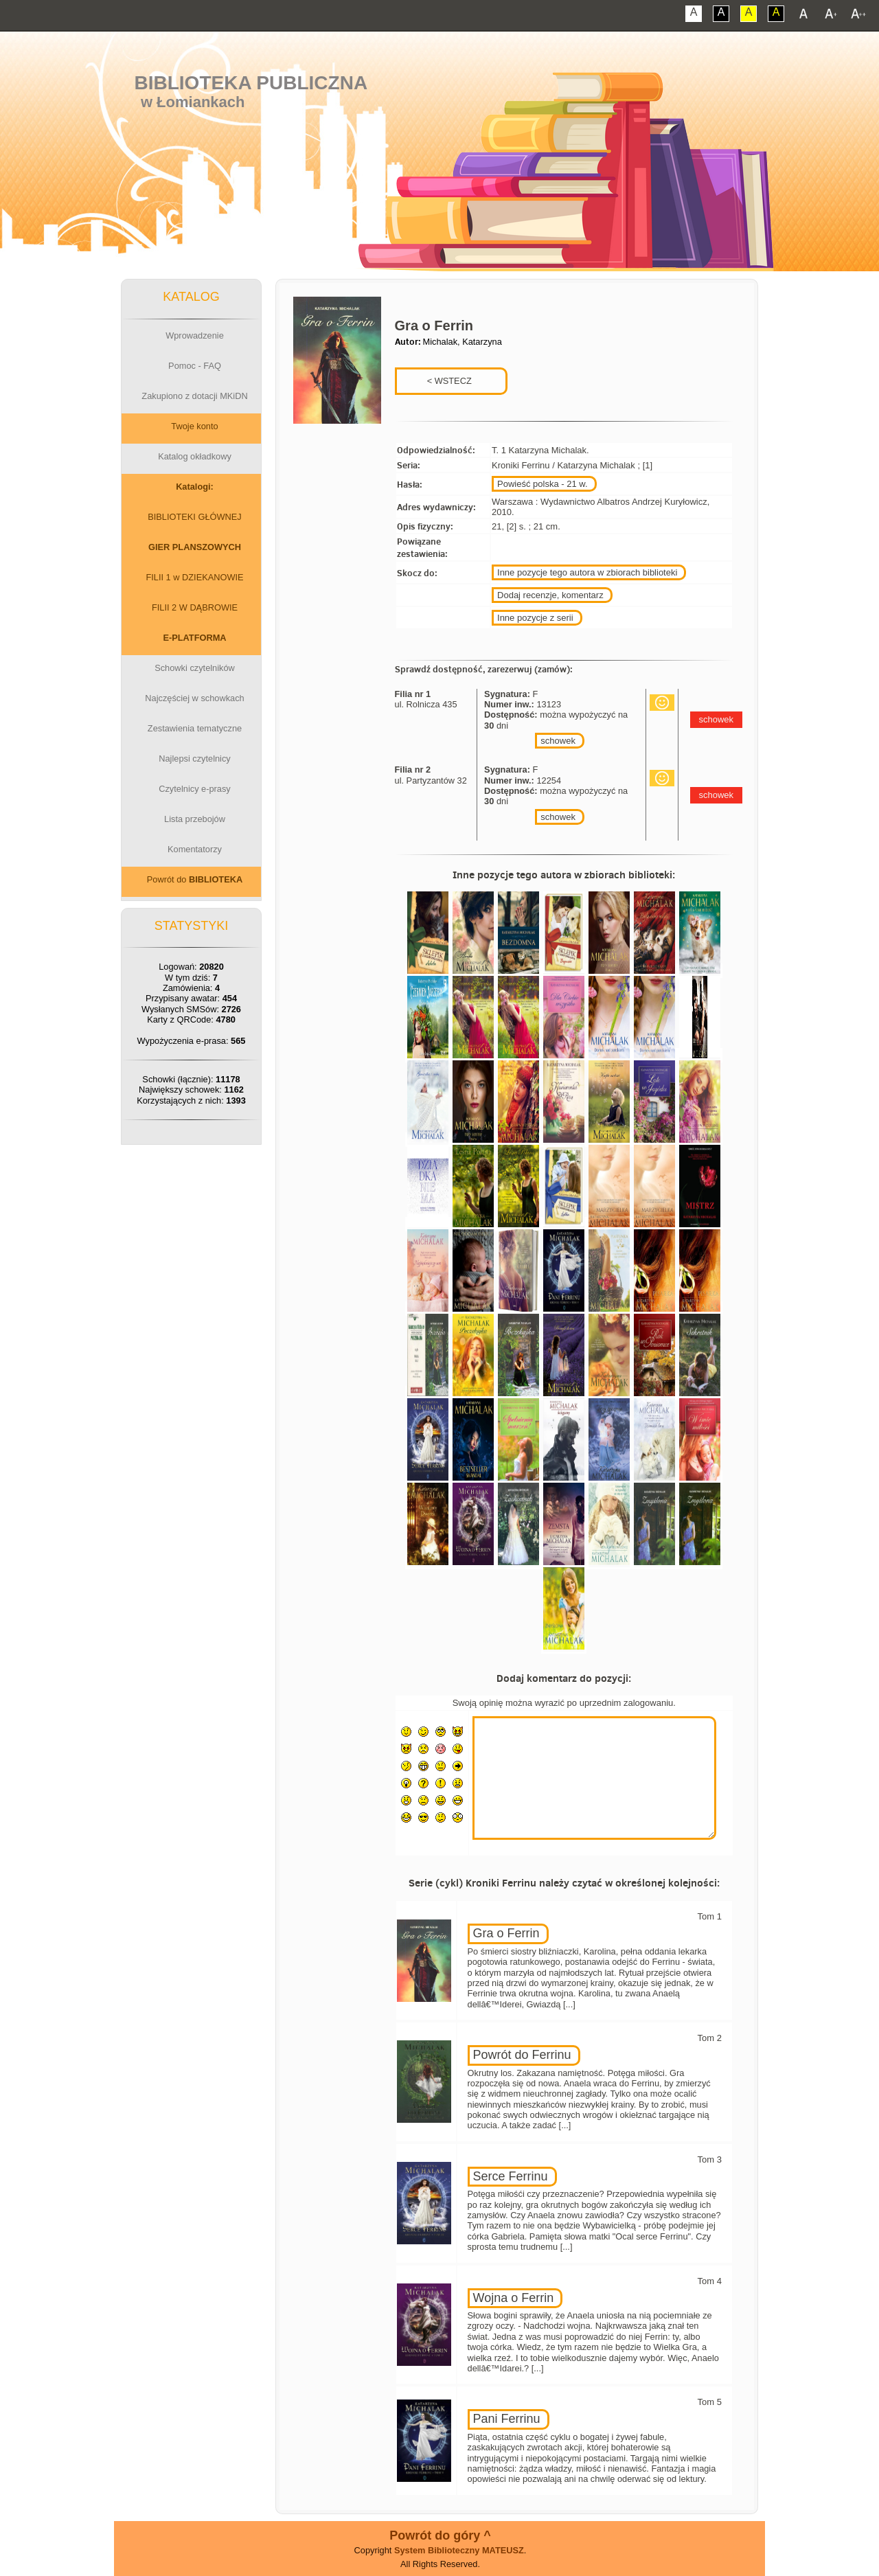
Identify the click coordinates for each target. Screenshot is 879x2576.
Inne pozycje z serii (535, 618)
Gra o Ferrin (506, 1933)
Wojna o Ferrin (513, 2298)
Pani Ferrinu (506, 2419)
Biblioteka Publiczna (251, 82)
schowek (557, 741)
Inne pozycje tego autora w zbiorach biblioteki (587, 572)
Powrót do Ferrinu (522, 2055)
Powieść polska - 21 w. (542, 484)
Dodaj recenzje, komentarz (550, 595)
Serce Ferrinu (510, 2176)
